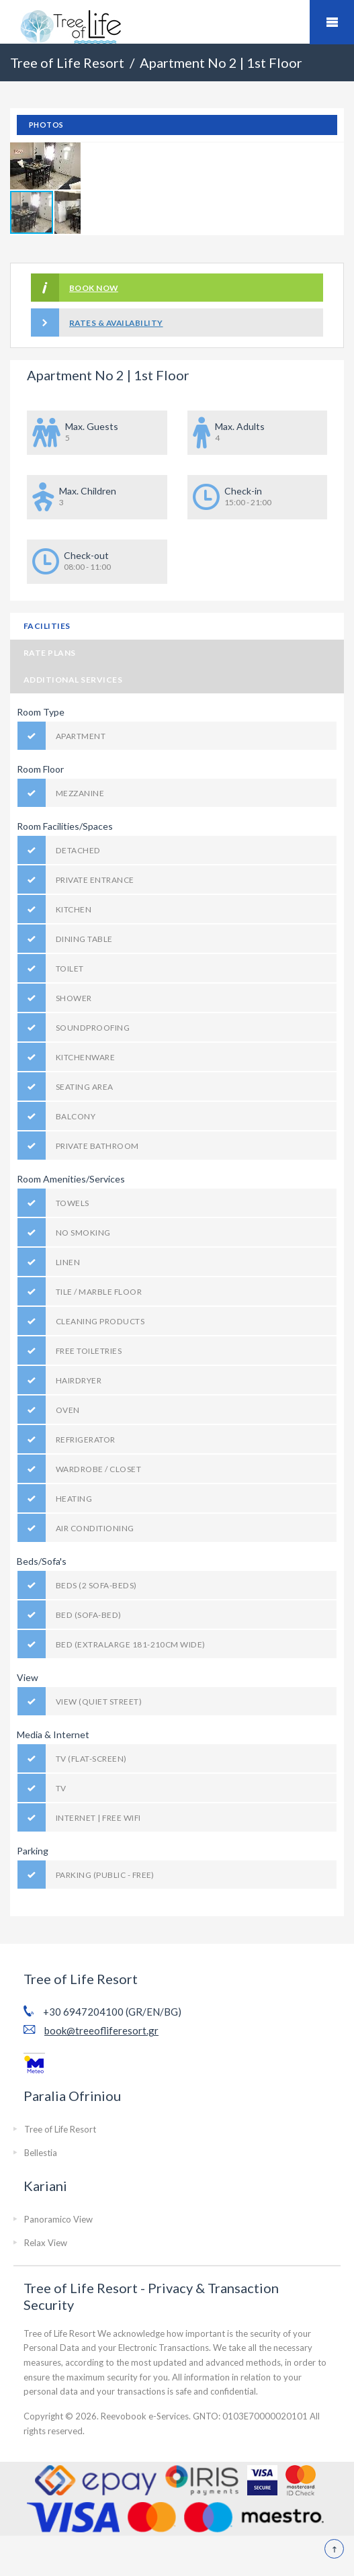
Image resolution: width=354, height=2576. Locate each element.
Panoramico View (58, 2219)
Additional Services (73, 680)
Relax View (45, 2242)
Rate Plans (50, 653)
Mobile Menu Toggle (332, 22)
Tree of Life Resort (60, 2129)
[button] (68, 154)
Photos (46, 124)
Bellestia (40, 2152)
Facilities (47, 626)
